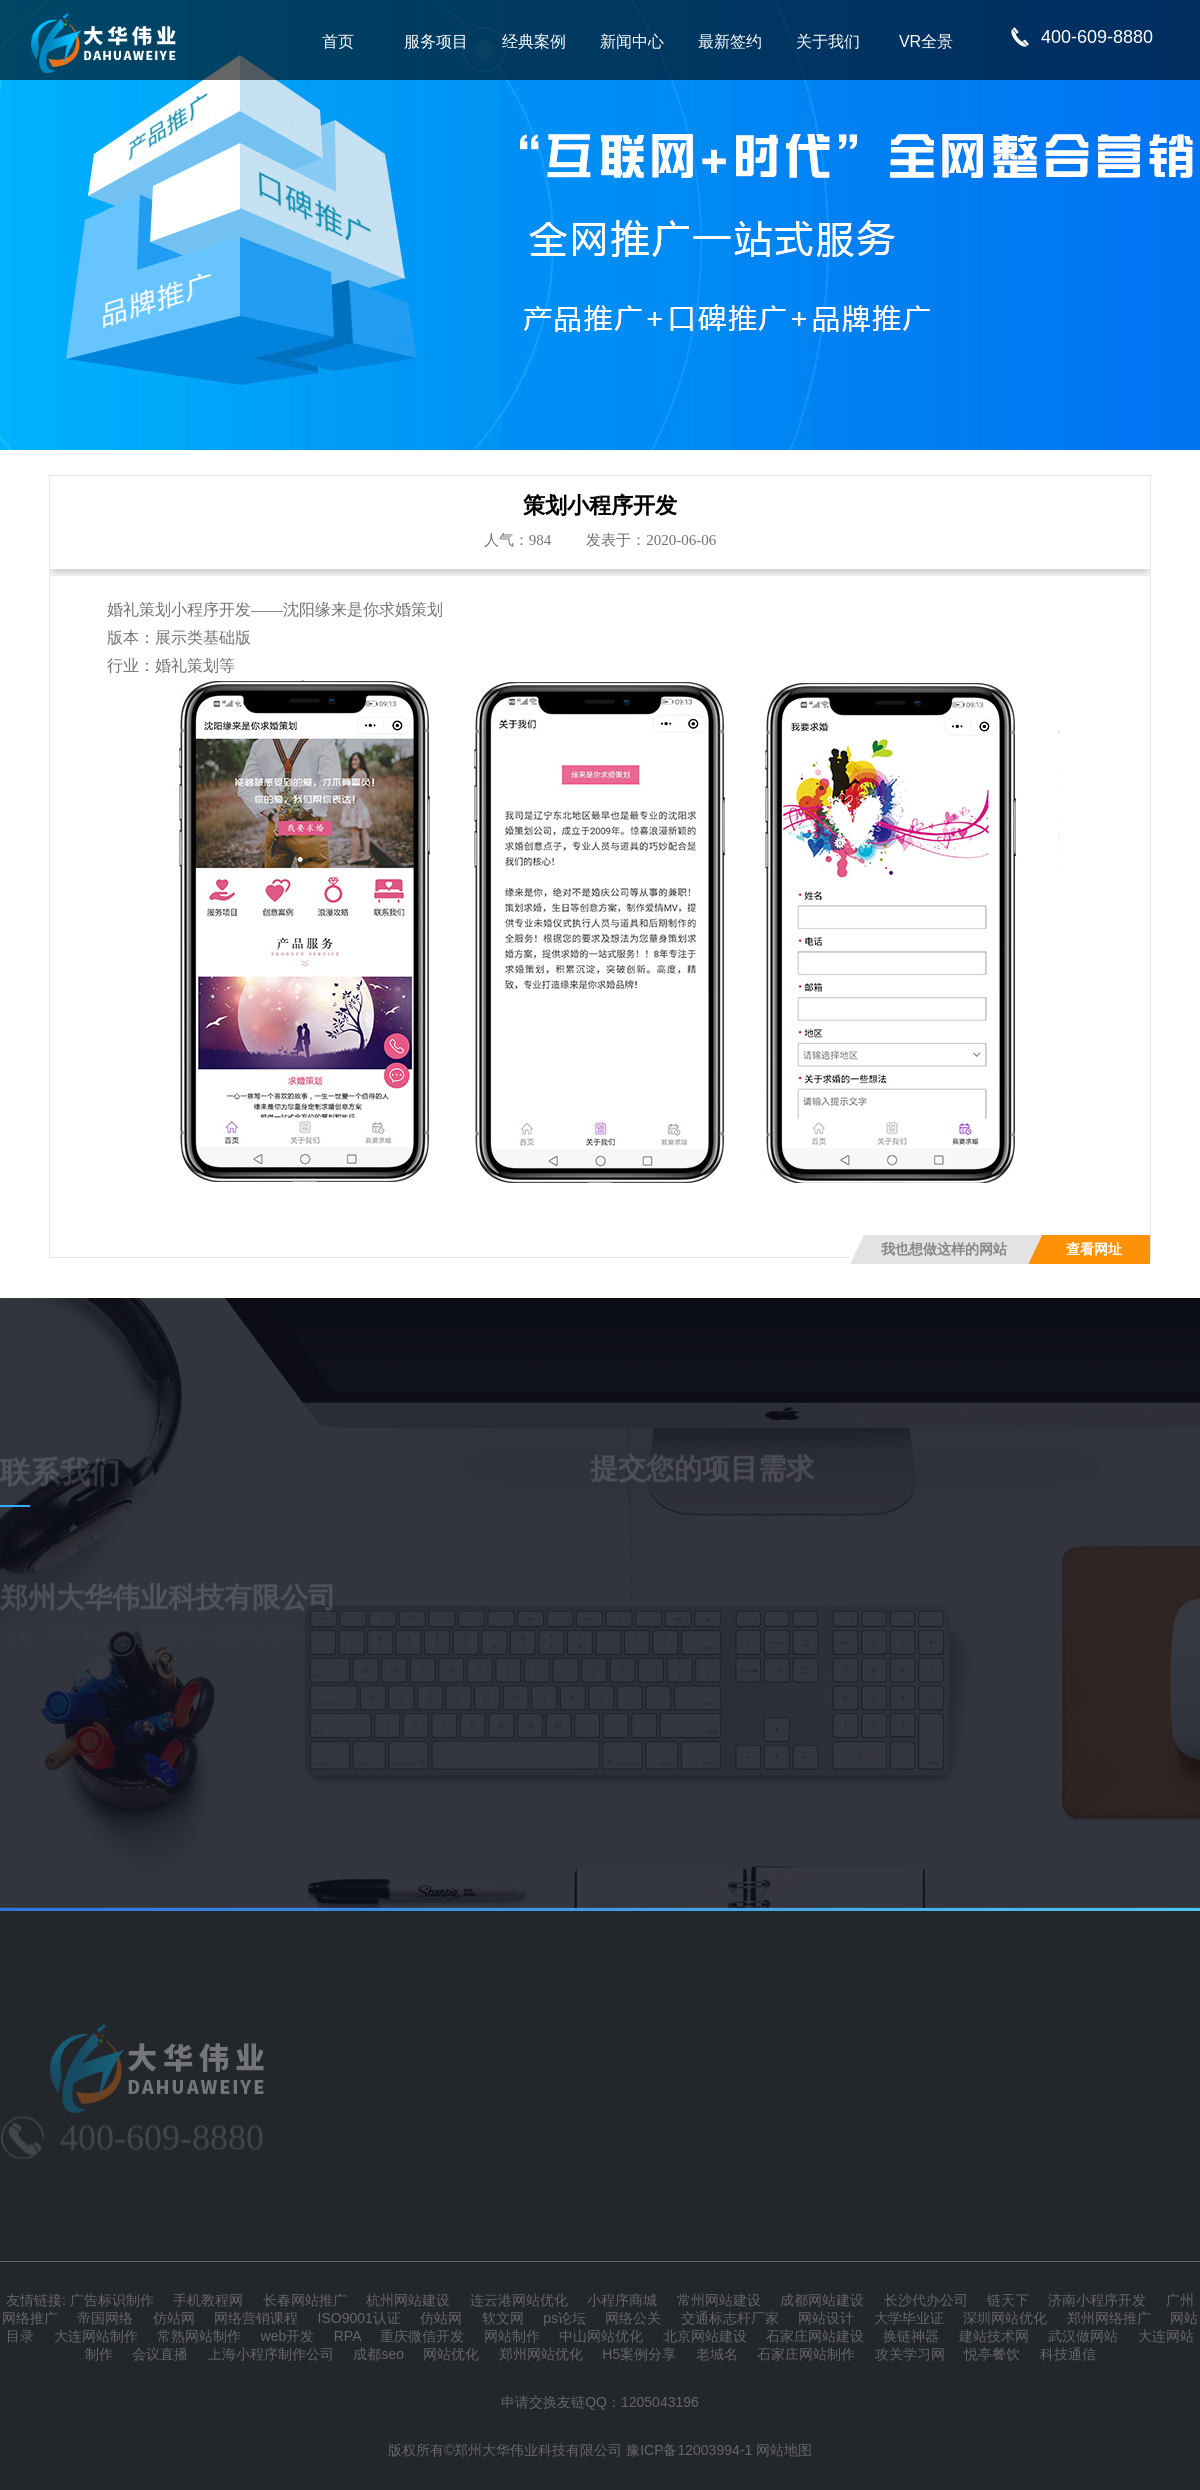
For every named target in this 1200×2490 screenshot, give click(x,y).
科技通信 (1068, 2354)
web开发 (288, 2336)
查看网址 (1094, 1249)
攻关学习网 (910, 2354)
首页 (338, 41)
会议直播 (160, 2354)
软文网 (503, 2318)
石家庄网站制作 (806, 2354)
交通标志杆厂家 (730, 2318)
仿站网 (174, 2318)
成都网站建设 (822, 2300)
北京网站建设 (705, 2336)
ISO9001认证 (359, 2318)
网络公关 (633, 2318)
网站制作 (512, 2336)
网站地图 (784, 2450)
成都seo (378, 2354)
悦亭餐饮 (992, 2354)
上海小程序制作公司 (271, 2354)
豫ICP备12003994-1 (689, 2450)
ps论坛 (564, 2318)
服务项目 (436, 41)
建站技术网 (994, 2336)
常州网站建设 (719, 2300)
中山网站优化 (601, 2336)
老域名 (717, 2354)
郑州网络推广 (1109, 2318)
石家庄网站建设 (815, 2336)
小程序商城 (622, 2300)
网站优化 (451, 2354)
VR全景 (926, 41)
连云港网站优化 (519, 2300)
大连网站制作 (96, 2336)
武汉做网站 (1083, 2336)
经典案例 (534, 41)
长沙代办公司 (926, 2300)
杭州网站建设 (408, 2300)
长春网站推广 (305, 2300)
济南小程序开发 (1097, 2300)
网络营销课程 (256, 2318)
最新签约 (730, 41)
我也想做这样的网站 (944, 1249)
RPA (347, 2336)
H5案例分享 (639, 2354)
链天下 (1008, 2300)
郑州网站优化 (541, 2354)
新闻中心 (632, 41)
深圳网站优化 (1005, 2318)
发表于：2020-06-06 (651, 540)
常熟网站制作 (199, 2336)
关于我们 (828, 41)
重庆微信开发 (422, 2336)
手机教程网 (208, 2300)
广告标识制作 (112, 2300)
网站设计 (826, 2318)
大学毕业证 (909, 2318)
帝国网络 (105, 2318)
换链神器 (911, 2336)
